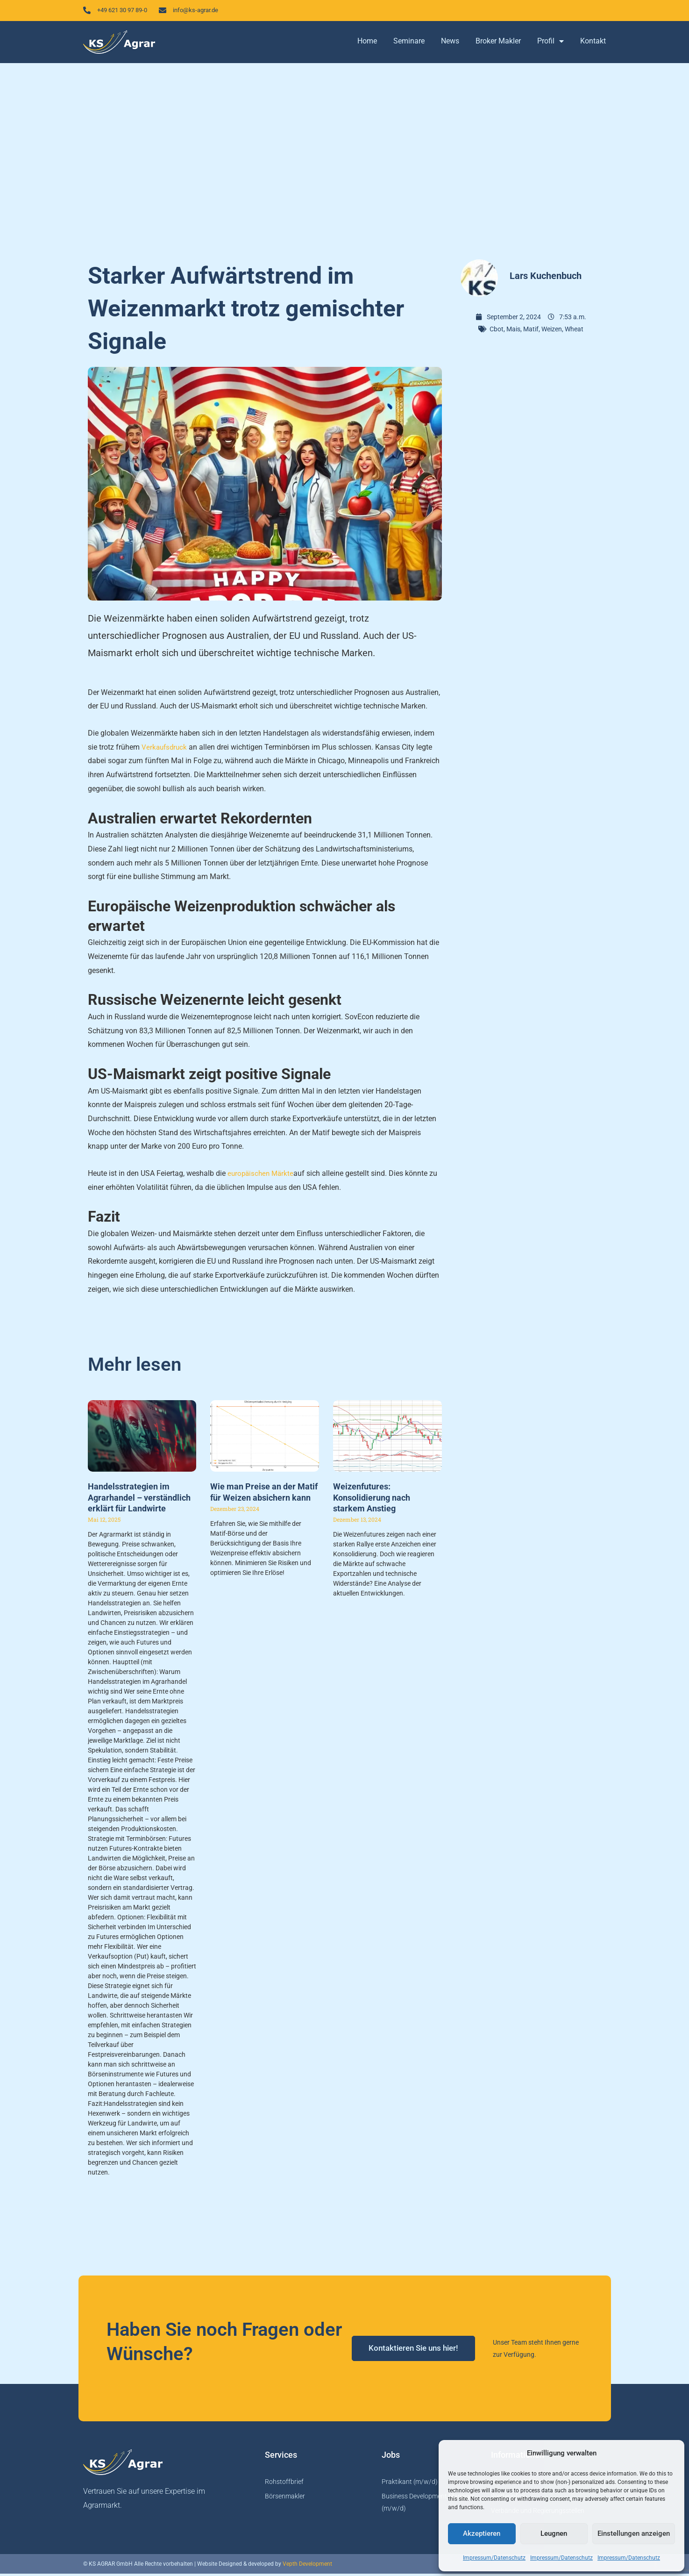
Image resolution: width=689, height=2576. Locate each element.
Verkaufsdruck (165, 749)
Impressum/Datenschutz (494, 2558)
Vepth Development (307, 2566)
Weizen (551, 331)
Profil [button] (550, 43)
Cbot (497, 331)
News (450, 43)
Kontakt (593, 43)
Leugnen (553, 2533)
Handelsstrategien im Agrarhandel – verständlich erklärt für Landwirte (139, 1500)
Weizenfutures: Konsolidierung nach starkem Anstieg (371, 1500)
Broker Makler (498, 43)
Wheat (574, 331)
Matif (531, 331)
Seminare (409, 43)
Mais (513, 331)
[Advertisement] (344, 158)
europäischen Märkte (262, 1175)
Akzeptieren (481, 2533)
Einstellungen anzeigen (633, 2533)
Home (367, 43)
